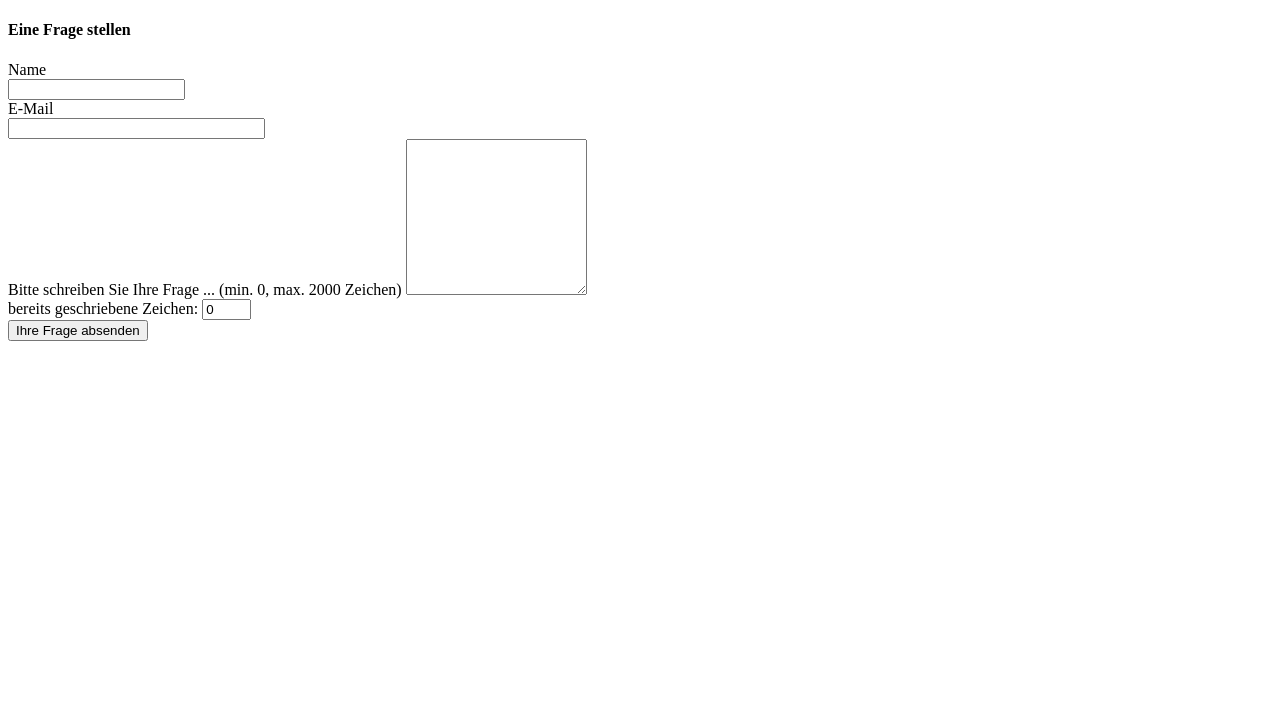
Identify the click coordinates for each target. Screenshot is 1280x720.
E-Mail (30, 108)
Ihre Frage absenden (78, 360)
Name (27, 69)
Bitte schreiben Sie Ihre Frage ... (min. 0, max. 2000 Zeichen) (205, 319)
